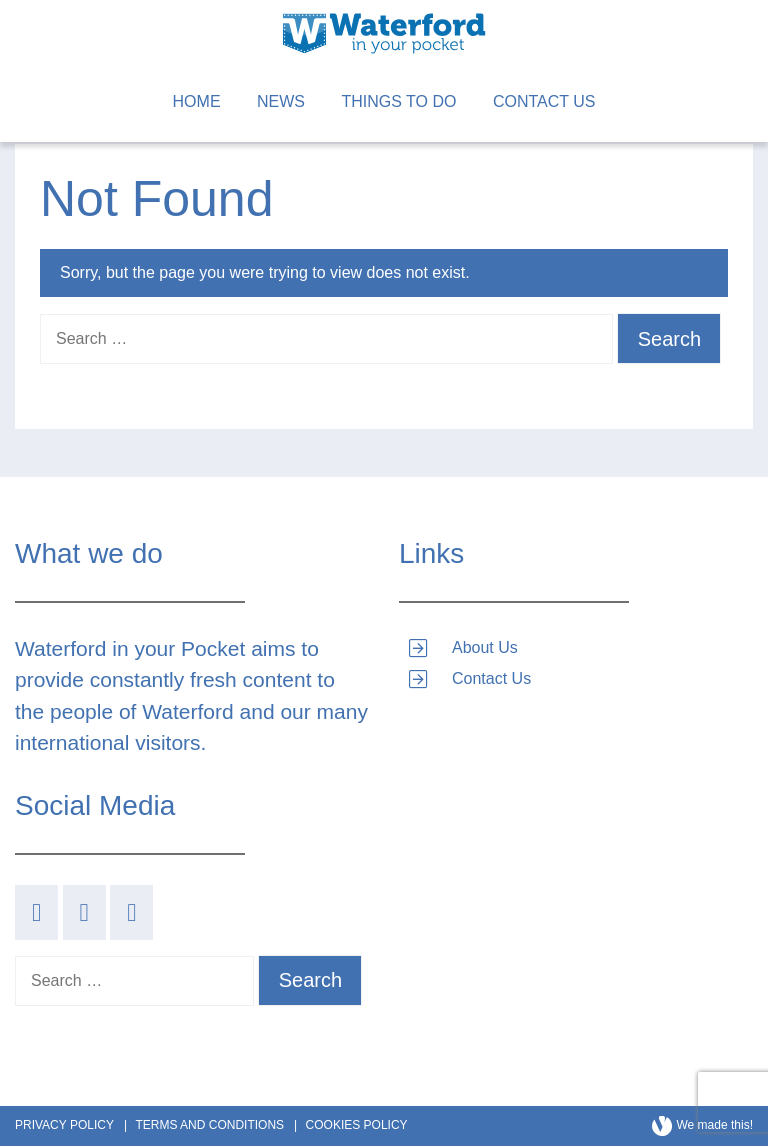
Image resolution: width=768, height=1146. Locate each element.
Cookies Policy (357, 1125)
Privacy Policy (64, 1125)
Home (197, 101)
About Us (485, 647)
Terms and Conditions (209, 1125)
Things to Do (398, 101)
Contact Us (544, 101)
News (281, 101)
